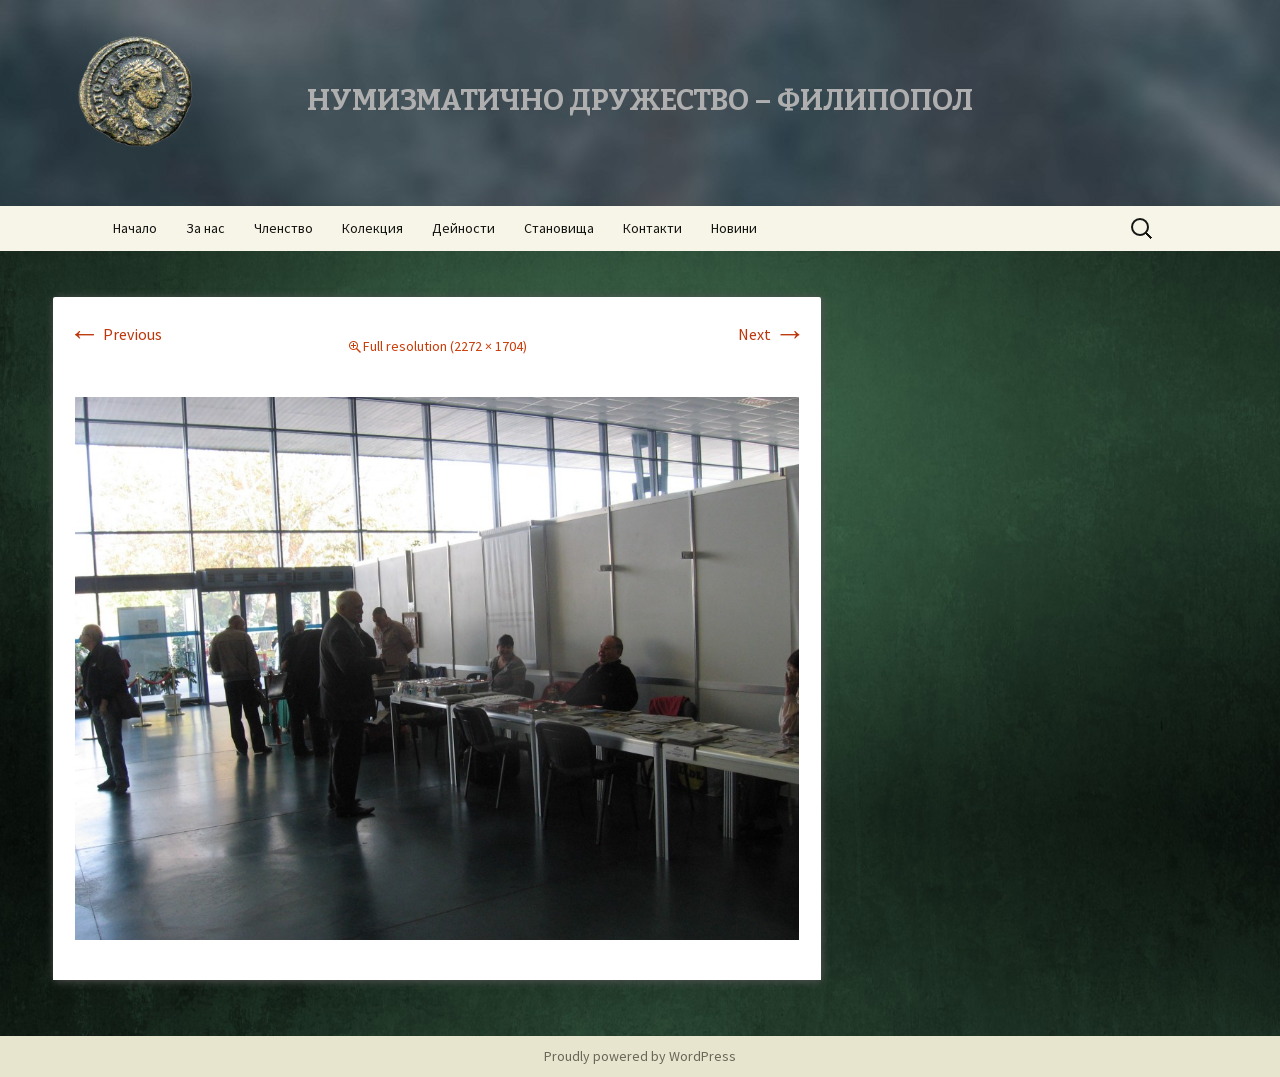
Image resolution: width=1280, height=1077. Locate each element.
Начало (135, 228)
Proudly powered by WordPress (640, 1056)
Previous (115, 334)
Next (772, 334)
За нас (205, 228)
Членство (283, 228)
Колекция (372, 228)
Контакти (652, 228)
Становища (559, 228)
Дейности (463, 228)
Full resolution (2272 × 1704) (445, 346)
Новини (734, 228)
